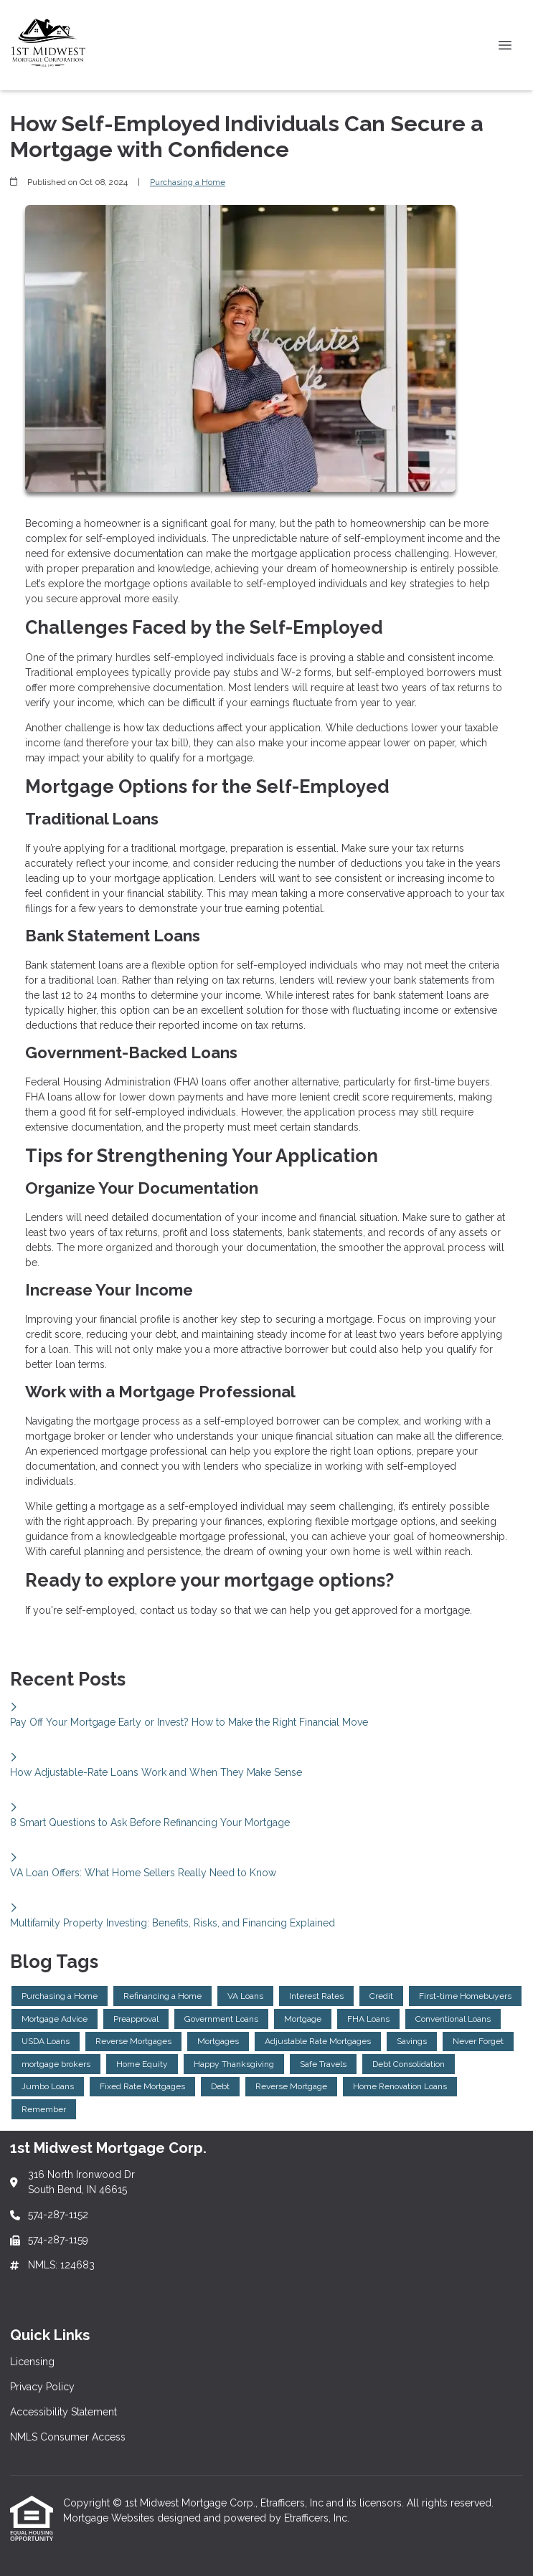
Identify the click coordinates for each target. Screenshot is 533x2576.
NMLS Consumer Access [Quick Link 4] (68, 2437)
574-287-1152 (58, 2214)
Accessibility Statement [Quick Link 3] (63, 2412)
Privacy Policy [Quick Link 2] (42, 2386)
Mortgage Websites (110, 2518)
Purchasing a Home (187, 182)
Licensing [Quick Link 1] (32, 2361)
